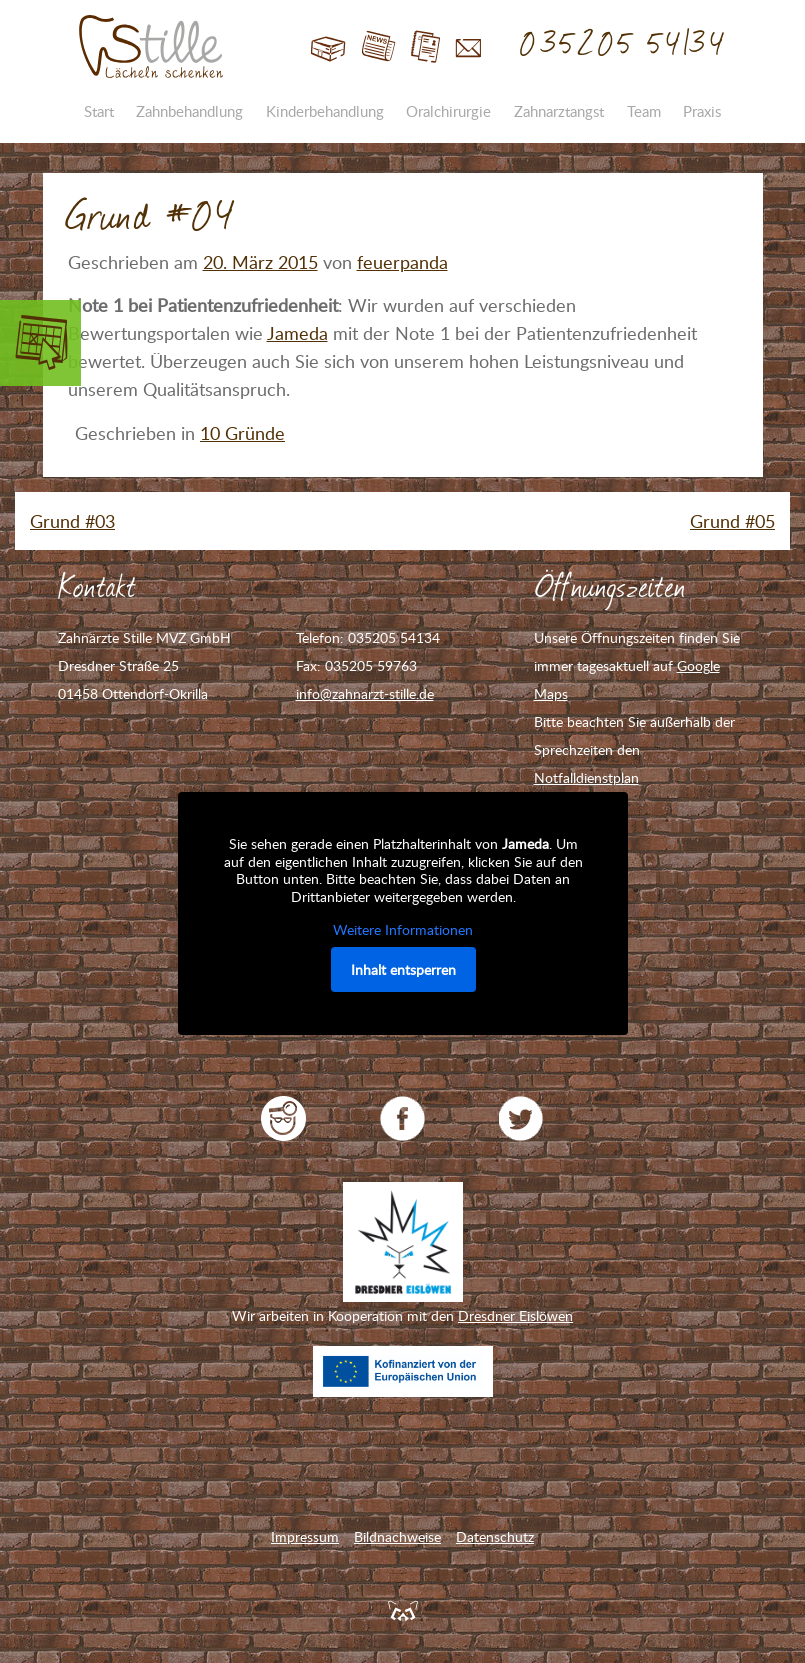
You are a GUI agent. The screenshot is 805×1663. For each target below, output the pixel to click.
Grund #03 (72, 521)
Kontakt (468, 47)
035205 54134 (623, 45)
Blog (378, 47)
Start (328, 47)
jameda (283, 1118)
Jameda (297, 333)
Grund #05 (732, 521)
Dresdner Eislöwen (515, 1315)
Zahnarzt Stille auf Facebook (402, 1118)
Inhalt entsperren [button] (402, 968)
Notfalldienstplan (586, 777)
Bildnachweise (397, 1536)
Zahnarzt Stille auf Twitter (521, 1118)
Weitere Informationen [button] (403, 930)
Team (644, 111)
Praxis (702, 111)
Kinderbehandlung (325, 111)
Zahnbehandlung (189, 111)
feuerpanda (402, 262)
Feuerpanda (403, 1610)
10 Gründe (242, 433)
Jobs (425, 47)
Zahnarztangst (559, 111)
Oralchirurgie (448, 111)
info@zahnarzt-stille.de (365, 693)
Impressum (305, 1536)
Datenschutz (495, 1536)
